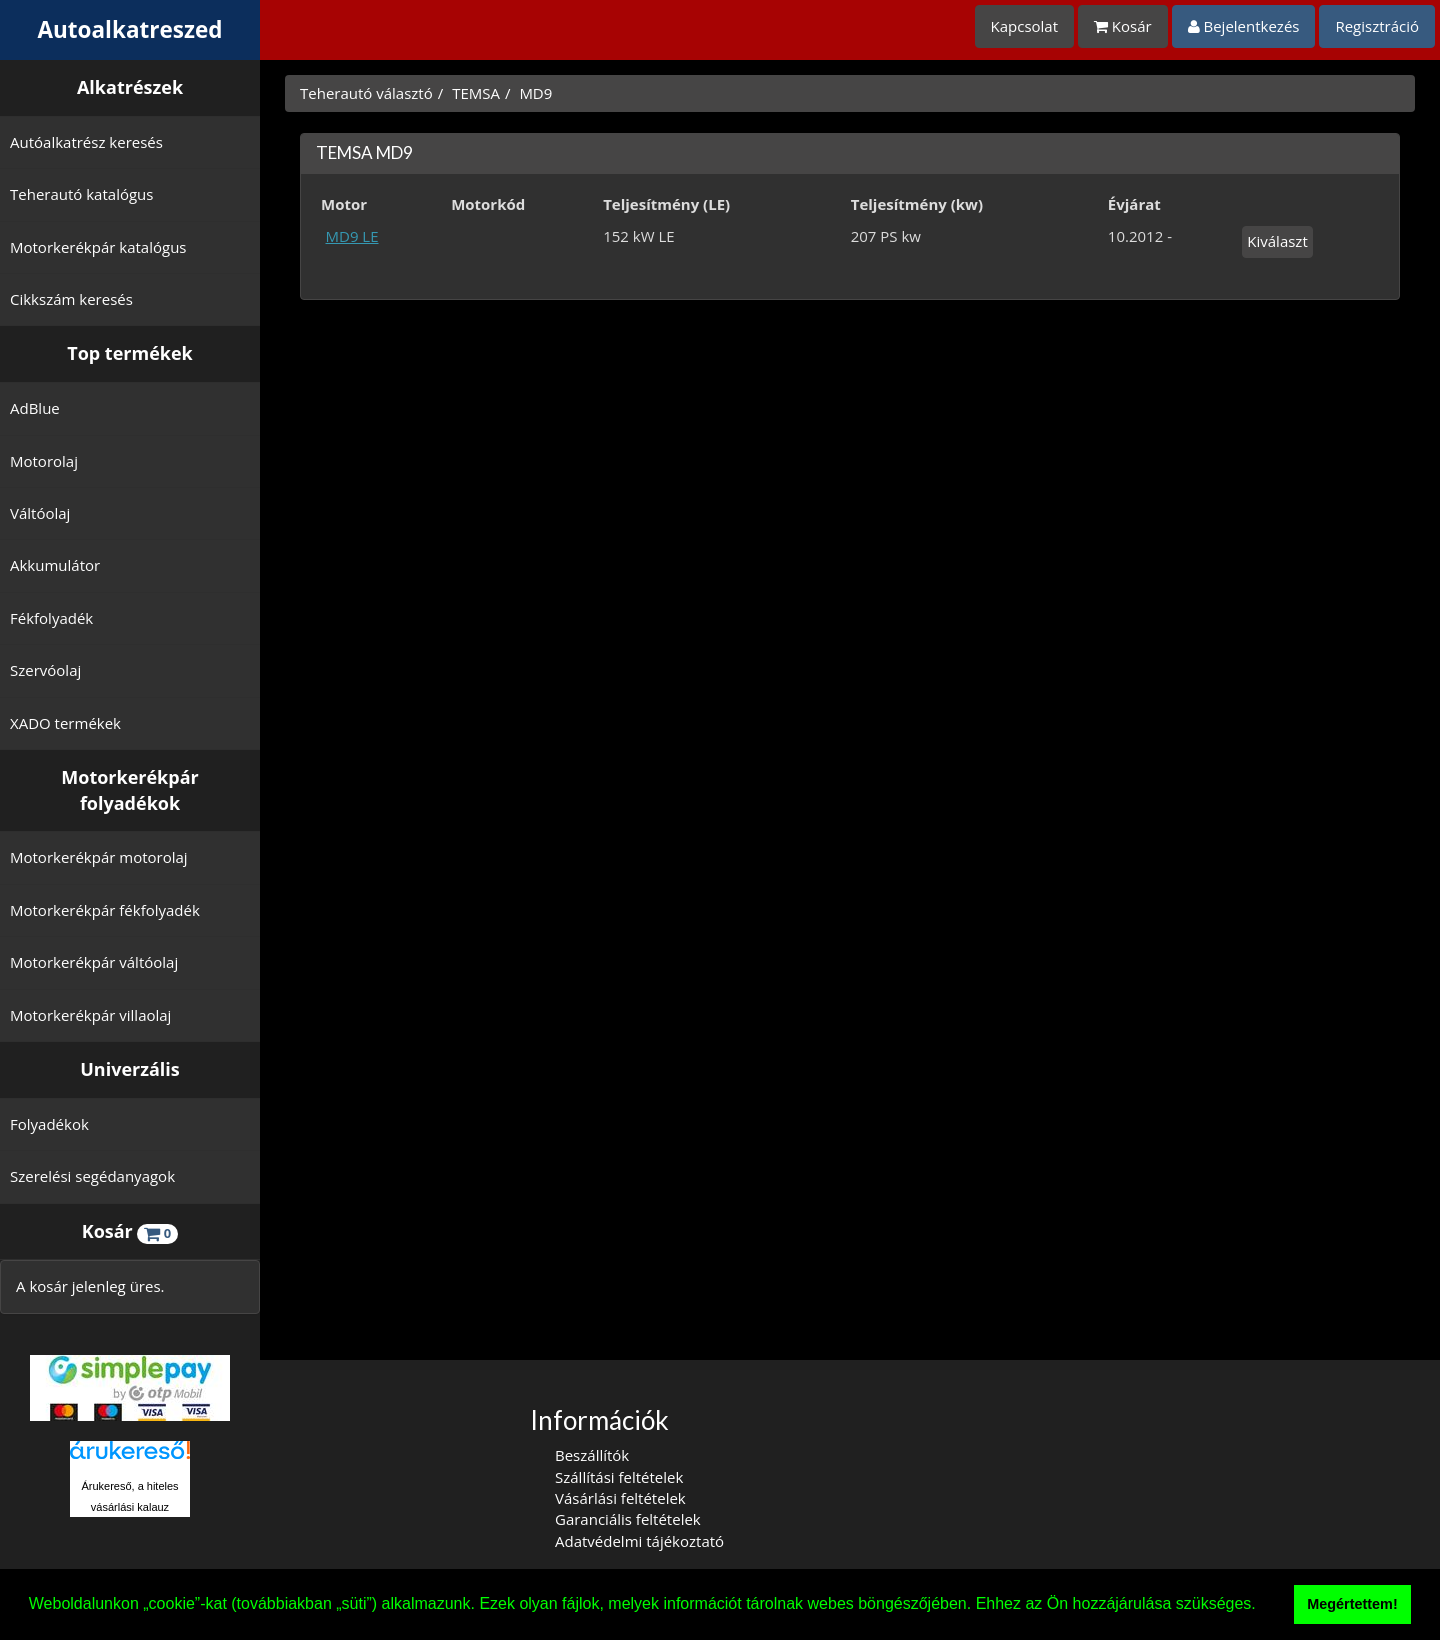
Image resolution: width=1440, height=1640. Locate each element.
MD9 (535, 93)
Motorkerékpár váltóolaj (94, 962)
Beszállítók (592, 1455)
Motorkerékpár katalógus (98, 247)
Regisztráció (1377, 26)
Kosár (1123, 26)
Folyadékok (49, 1124)
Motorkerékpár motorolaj (99, 857)
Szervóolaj (45, 670)
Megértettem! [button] (1352, 1604)
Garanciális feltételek (628, 1519)
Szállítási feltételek (619, 1477)
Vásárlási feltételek (620, 1498)
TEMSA (476, 93)
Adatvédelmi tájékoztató (639, 1541)
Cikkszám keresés (71, 299)
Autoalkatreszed (130, 29)
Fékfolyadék (51, 618)
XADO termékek (65, 723)
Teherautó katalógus (81, 194)
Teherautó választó (366, 93)
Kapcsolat (1025, 26)
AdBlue (35, 408)
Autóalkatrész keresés (86, 142)
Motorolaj (44, 461)
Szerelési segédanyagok (92, 1176)
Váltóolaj (40, 513)
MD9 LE (352, 236)
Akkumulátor (55, 565)
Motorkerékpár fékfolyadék (105, 910)
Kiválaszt (1277, 241)
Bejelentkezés (1244, 26)
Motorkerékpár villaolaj (90, 1015)
